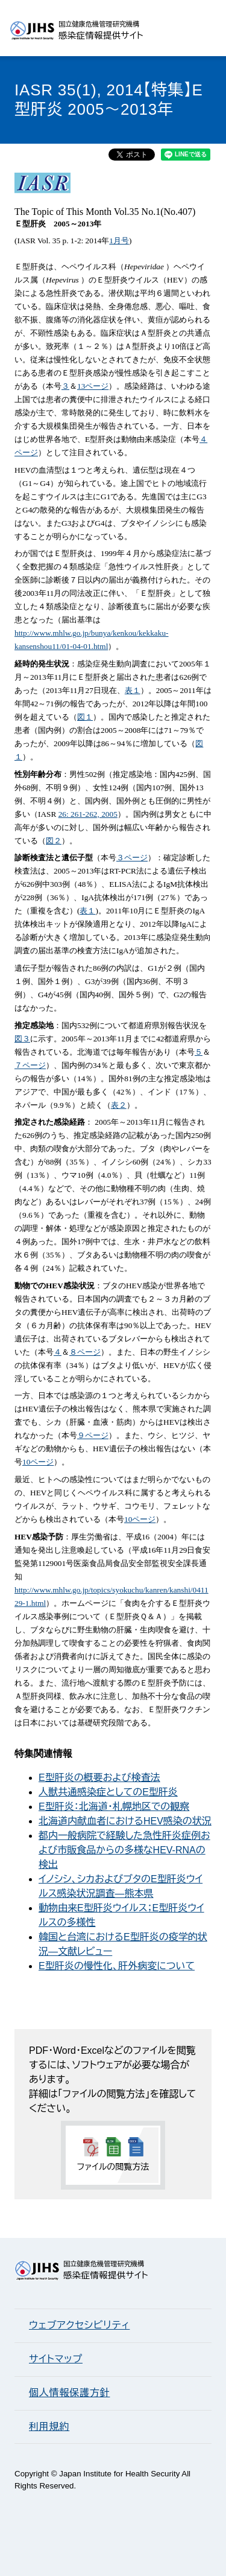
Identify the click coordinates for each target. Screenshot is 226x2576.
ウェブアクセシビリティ (79, 2325)
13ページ (92, 386)
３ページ (132, 857)
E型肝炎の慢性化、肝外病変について (117, 1966)
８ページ (85, 1352)
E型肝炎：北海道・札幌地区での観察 (114, 1806)
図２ (53, 840)
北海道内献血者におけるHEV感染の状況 (125, 1821)
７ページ (30, 1065)
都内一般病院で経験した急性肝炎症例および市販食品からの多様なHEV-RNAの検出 (124, 1850)
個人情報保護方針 (69, 2393)
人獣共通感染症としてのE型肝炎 (108, 1792)
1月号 (119, 240)
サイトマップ (56, 2359)
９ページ (92, 1435)
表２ (119, 1105)
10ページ (38, 1461)
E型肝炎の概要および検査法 (99, 1777)
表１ (132, 690)
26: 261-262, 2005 (88, 814)
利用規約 (49, 2426)
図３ (22, 1038)
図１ (85, 716)
